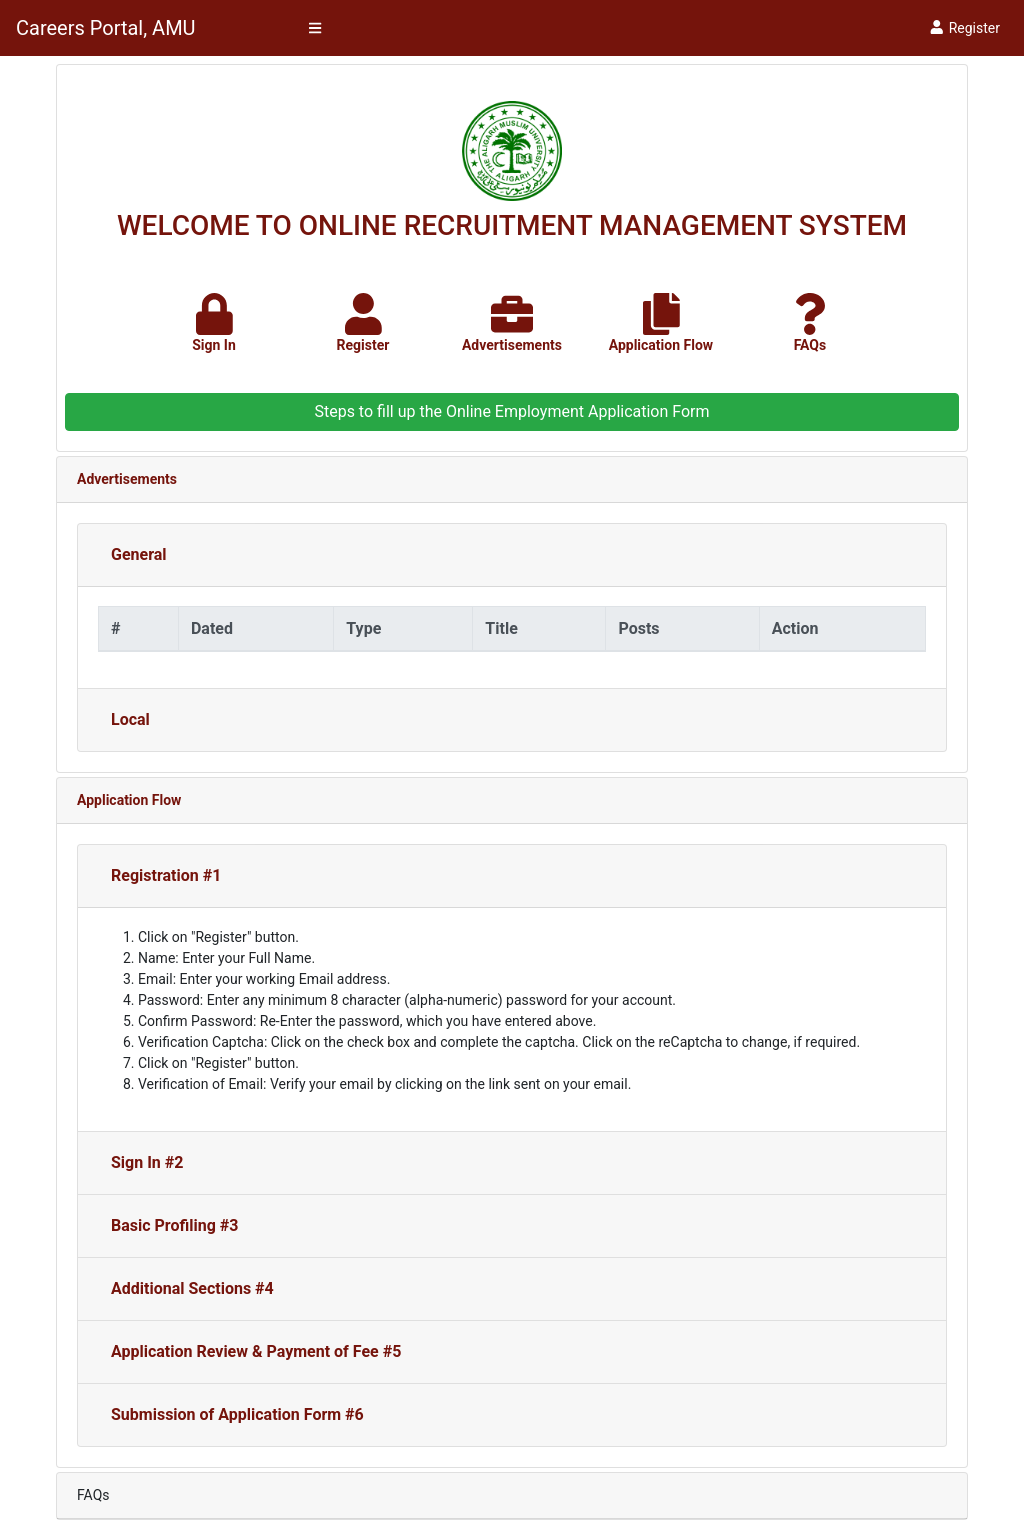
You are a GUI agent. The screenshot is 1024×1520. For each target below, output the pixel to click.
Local (130, 719)
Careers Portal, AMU (106, 28)
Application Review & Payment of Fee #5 (256, 1351)
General (139, 554)
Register (964, 28)
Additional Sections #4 (192, 1288)
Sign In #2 (147, 1162)
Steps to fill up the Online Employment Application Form (511, 411)
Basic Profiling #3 (174, 1225)
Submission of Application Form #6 (237, 1414)
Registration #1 (166, 875)
